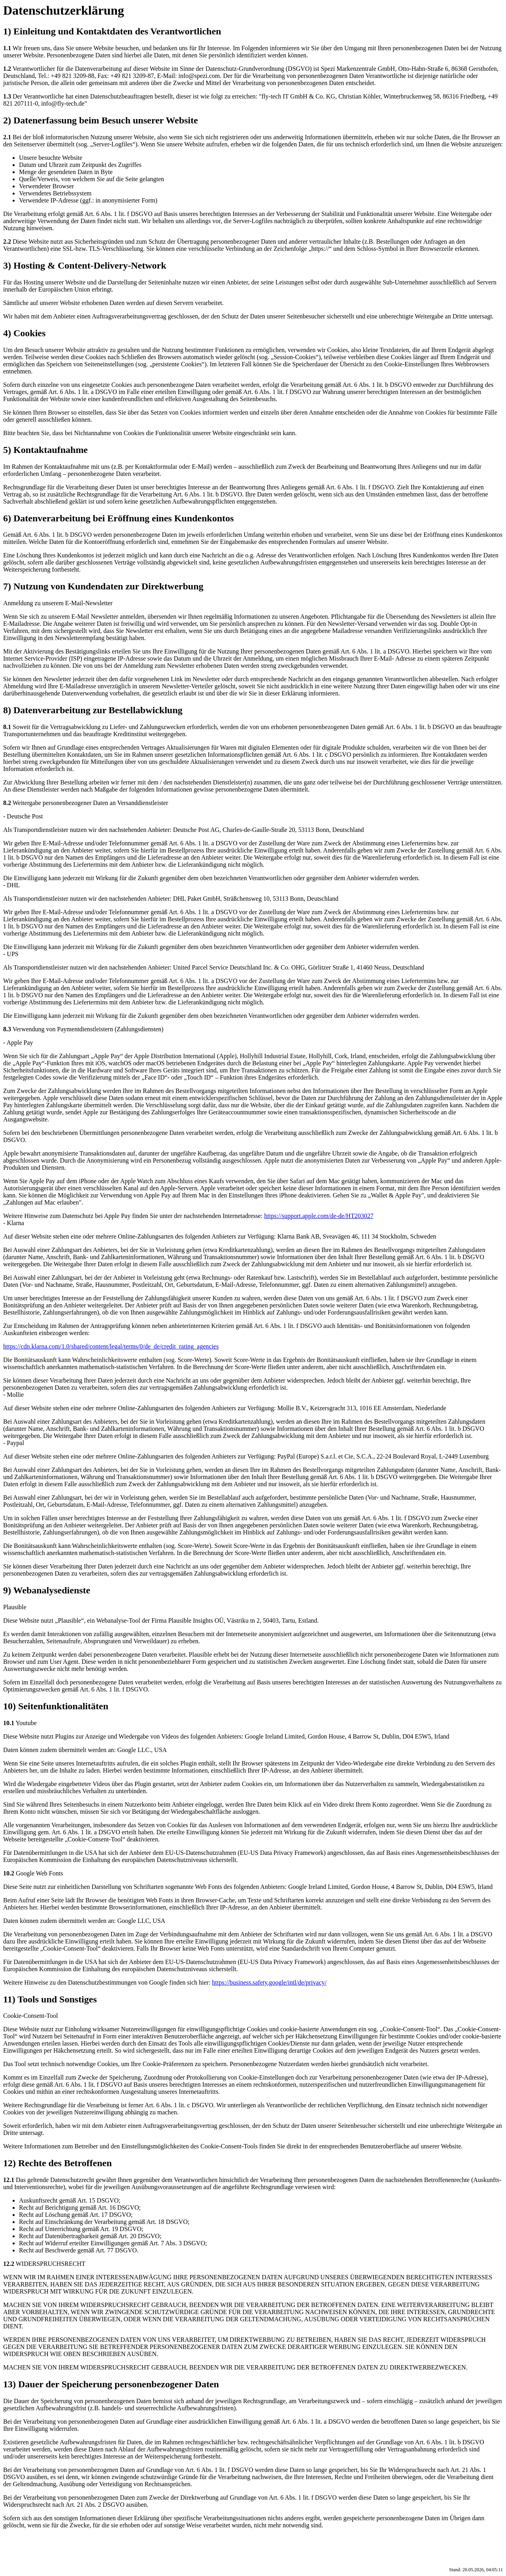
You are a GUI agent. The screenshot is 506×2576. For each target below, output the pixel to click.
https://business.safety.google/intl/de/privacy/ (269, 1982)
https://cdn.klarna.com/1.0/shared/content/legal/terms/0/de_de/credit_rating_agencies (111, 1346)
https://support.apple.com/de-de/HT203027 (318, 1215)
